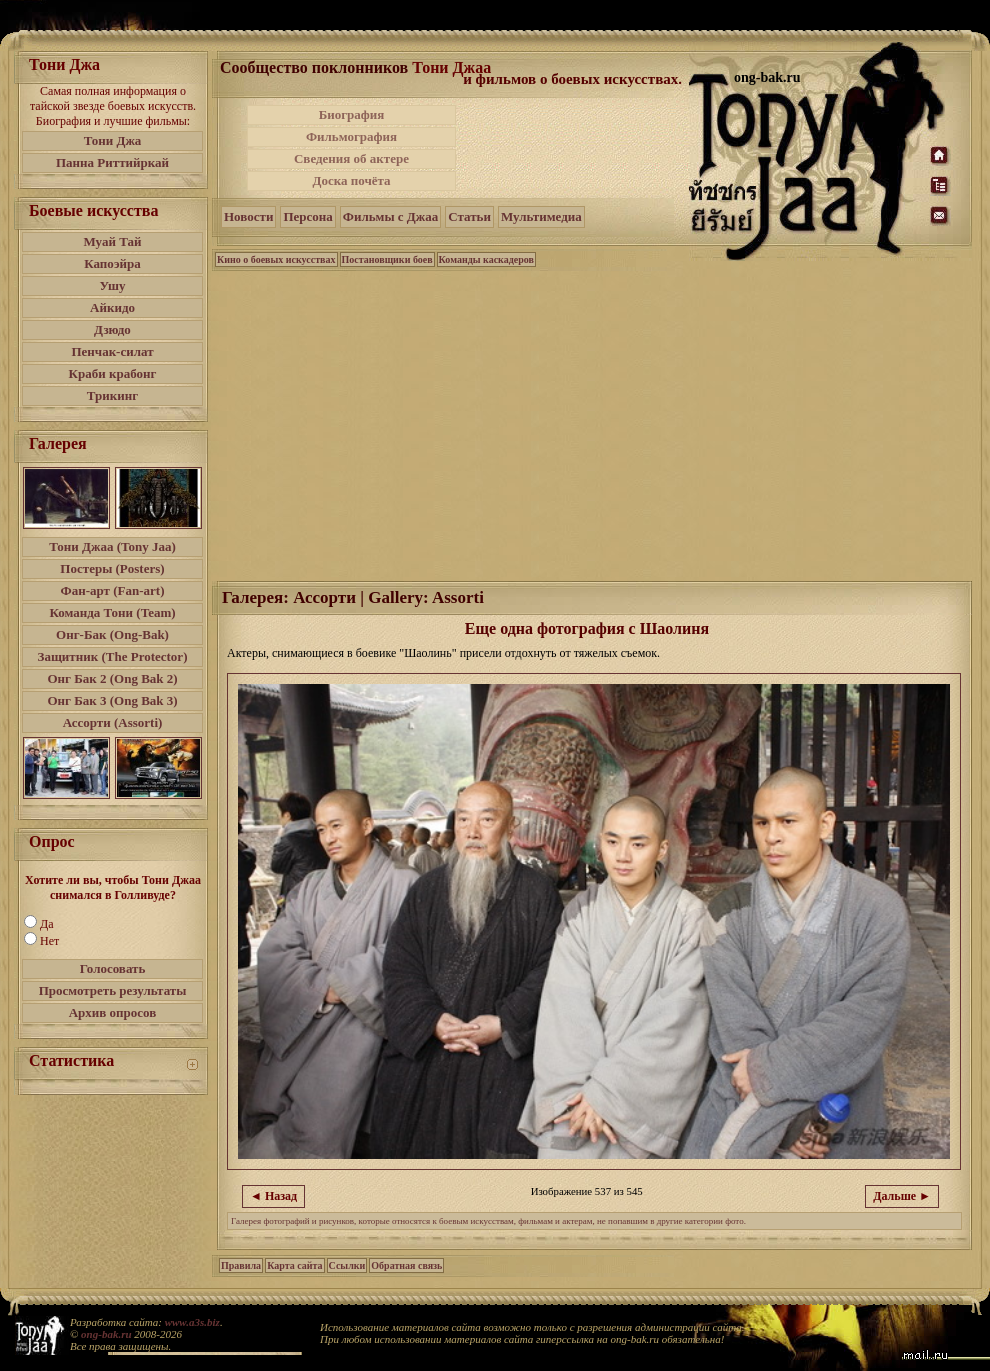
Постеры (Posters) (112, 568)
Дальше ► (902, 1196)
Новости (248, 216)
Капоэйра (112, 263)
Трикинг (112, 395)
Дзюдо (112, 329)
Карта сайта (294, 1265)
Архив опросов (113, 1012)
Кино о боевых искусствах (276, 259)
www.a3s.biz (192, 1322)
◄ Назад (273, 1196)
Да (47, 924)
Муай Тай (112, 241)
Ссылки (347, 1265)
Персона (307, 216)
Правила (241, 1265)
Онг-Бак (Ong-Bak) (112, 634)
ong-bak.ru (106, 1334)
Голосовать (113, 968)
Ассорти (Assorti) (113, 722)
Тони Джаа (451, 67)
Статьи (469, 216)
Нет (49, 941)
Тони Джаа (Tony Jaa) (112, 546)
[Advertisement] (574, 148)
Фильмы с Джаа (390, 216)
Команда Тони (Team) (112, 612)
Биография (352, 114)
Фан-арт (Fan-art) (113, 590)
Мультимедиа (541, 216)
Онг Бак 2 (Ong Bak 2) (112, 678)
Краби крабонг (113, 373)
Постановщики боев (387, 259)
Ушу (113, 285)
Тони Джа (113, 140)
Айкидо (112, 307)
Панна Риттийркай (112, 162)
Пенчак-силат (112, 351)
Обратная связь (406, 1265)
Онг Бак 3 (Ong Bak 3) (112, 700)
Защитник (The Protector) (113, 656)
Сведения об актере (351, 158)
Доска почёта (351, 180)
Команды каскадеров (486, 259)
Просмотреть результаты (113, 990)
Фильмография (351, 136)
